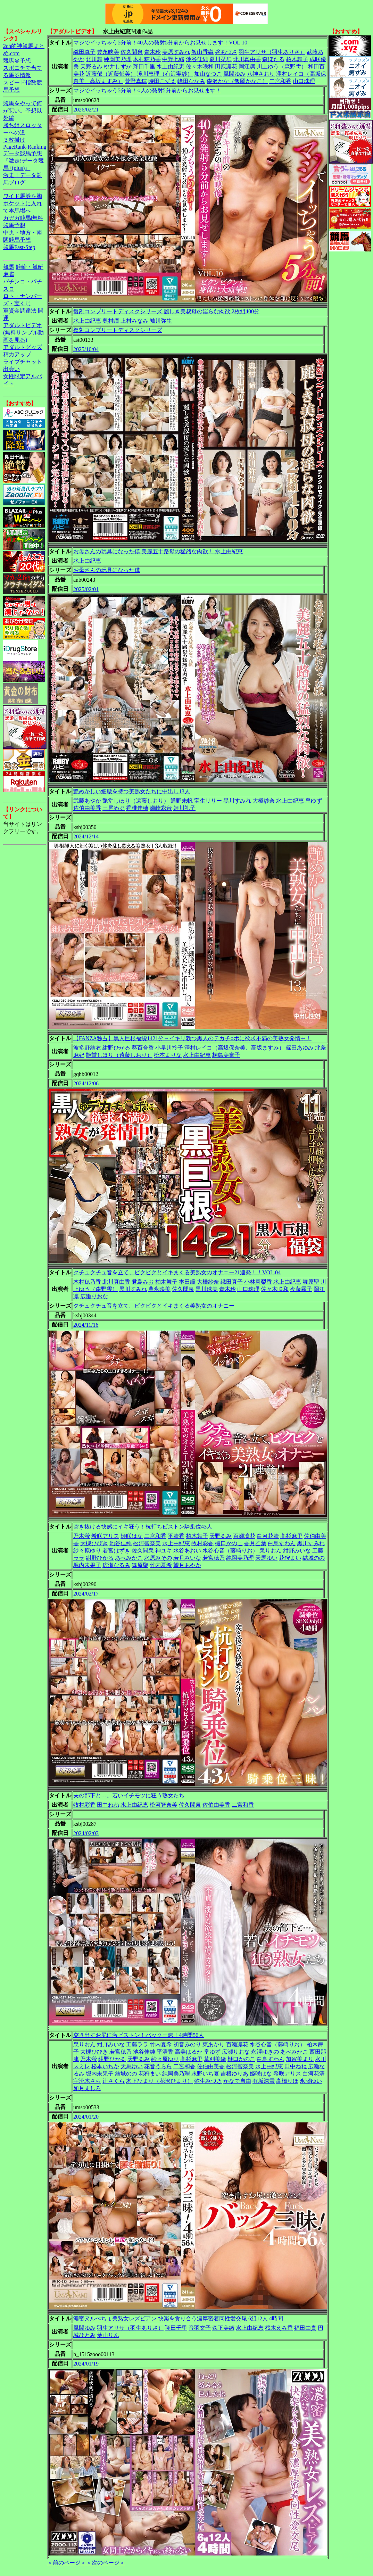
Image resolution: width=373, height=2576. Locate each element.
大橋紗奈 (263, 801)
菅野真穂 (136, 81)
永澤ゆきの (265, 2052)
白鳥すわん (282, 1543)
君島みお (143, 1282)
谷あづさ (226, 52)
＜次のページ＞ (105, 2563)
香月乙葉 (255, 1543)
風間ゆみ (234, 74)
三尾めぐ (113, 808)
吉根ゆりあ (234, 2074)
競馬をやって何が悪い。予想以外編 (22, 110)
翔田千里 (144, 66)
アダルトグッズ (22, 347)
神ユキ (163, 1551)
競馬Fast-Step (19, 247)
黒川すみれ (237, 801)
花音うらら (158, 2066)
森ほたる (273, 59)
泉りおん (270, 1551)
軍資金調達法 (19, 311)
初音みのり (187, 2044)
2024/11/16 (85, 1325)
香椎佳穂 (137, 808)
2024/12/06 (86, 1083)
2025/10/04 (86, 349)
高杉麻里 (291, 1536)
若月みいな (187, 1558)
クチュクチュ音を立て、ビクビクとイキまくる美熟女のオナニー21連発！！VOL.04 (177, 1272)
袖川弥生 (161, 321)
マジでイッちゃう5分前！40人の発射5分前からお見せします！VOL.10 (160, 42)
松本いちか (105, 2066)
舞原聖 (310, 1282)
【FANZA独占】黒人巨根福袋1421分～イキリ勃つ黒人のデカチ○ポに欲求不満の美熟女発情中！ (192, 1038)
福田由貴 (305, 2328)
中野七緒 (173, 59)
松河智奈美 (147, 1543)
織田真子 (84, 52)
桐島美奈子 (226, 1055)
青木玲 (152, 52)
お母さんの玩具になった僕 (106, 570)
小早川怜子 (169, 1048)
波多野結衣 (87, 1048)
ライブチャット (22, 362)
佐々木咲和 (200, 66)
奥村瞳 (110, 321)
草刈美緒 (215, 2059)
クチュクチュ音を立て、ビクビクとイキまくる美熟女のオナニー (153, 1306)
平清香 (176, 1536)
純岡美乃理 (118, 59)
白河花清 (268, 1536)
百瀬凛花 (244, 1536)
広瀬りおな (94, 1296)
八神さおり (261, 74)
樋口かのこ (229, 1543)
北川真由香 (247, 59)
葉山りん (108, 2335)
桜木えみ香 (279, 2328)
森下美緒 (223, 2328)
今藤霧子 (301, 1289)
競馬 (8, 267)
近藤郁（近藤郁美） (111, 74)
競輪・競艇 (29, 267)
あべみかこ (129, 1558)
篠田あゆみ (300, 1048)
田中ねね (108, 1805)
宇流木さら (87, 2081)
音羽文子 (200, 2328)
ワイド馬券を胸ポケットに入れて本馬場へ (22, 203)
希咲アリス (105, 1536)
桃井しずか (118, 66)
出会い (11, 369)
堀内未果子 (87, 1565)
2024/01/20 (86, 2117)
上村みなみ (134, 321)
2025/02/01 (86, 589)
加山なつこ (208, 74)
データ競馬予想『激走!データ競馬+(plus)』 (23, 160)
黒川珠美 (207, 1289)
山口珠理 (304, 81)
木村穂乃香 (147, 59)
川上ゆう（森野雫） (282, 66)
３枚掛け (14, 140)
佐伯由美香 (87, 808)
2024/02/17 (86, 1594)
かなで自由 (237, 2081)
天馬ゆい (266, 1558)
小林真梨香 (258, 1282)
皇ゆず (313, 801)
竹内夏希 (161, 1565)
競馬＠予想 (17, 61)
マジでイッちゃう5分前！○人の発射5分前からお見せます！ (147, 90)
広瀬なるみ (116, 1565)
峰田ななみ (191, 81)
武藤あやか (87, 801)
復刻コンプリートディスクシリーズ (117, 330)
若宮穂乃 (213, 1558)
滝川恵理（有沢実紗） (165, 74)
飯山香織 (202, 52)
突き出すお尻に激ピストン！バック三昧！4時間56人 (138, 2035)
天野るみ (91, 66)
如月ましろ (87, 2088)
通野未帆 (182, 801)
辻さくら (113, 2081)
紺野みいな (297, 1551)
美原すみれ (176, 52)
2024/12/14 (86, 836)
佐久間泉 (132, 52)
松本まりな (168, 1055)
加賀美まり (300, 2059)
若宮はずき (116, 1551)
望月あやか (187, 1565)
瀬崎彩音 (161, 808)
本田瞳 (187, 1282)
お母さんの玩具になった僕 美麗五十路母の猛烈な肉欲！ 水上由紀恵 (158, 551)
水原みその (158, 1558)
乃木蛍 (81, 1536)
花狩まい (290, 1558)
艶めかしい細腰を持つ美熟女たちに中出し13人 (131, 791)
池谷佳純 (197, 59)
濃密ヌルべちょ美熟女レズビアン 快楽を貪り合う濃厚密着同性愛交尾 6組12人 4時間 (178, 2318)
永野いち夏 (205, 2074)
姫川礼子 (184, 808)
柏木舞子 (297, 59)
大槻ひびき (94, 1543)
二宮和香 (280, 81)
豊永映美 (108, 52)
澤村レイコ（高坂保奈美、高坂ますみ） (234, 1048)
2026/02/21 (86, 110)
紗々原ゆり (87, 1551)
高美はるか (188, 2052)
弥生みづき (208, 2081)
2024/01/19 (86, 2364)
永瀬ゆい (311, 2081)
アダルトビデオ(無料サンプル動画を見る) (23, 332)
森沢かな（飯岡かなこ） (237, 81)
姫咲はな (132, 1536)
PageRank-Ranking (24, 147)
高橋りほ (287, 2081)
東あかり (213, 2044)
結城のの (313, 1558)
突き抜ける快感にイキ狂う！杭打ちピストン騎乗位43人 (142, 1527)
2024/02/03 (86, 1833)
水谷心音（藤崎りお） (230, 1551)
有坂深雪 (263, 2081)
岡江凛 (247, 66)
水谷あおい (187, 1551)
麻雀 (8, 274)
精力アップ (17, 354)
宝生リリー (208, 801)
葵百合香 (143, 1048)
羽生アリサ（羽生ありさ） (272, 52)
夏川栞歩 (220, 59)
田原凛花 (226, 66)
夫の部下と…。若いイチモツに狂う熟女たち (128, 1795)
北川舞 (94, 59)
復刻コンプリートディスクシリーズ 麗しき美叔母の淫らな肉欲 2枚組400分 (166, 311)
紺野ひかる (116, 1048)
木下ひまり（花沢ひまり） (159, 2081)
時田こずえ (162, 81)
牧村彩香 (202, 1543)
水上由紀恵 (170, 66)
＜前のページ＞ (66, 2563)
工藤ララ (137, 2044)
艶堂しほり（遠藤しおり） (135, 801)
